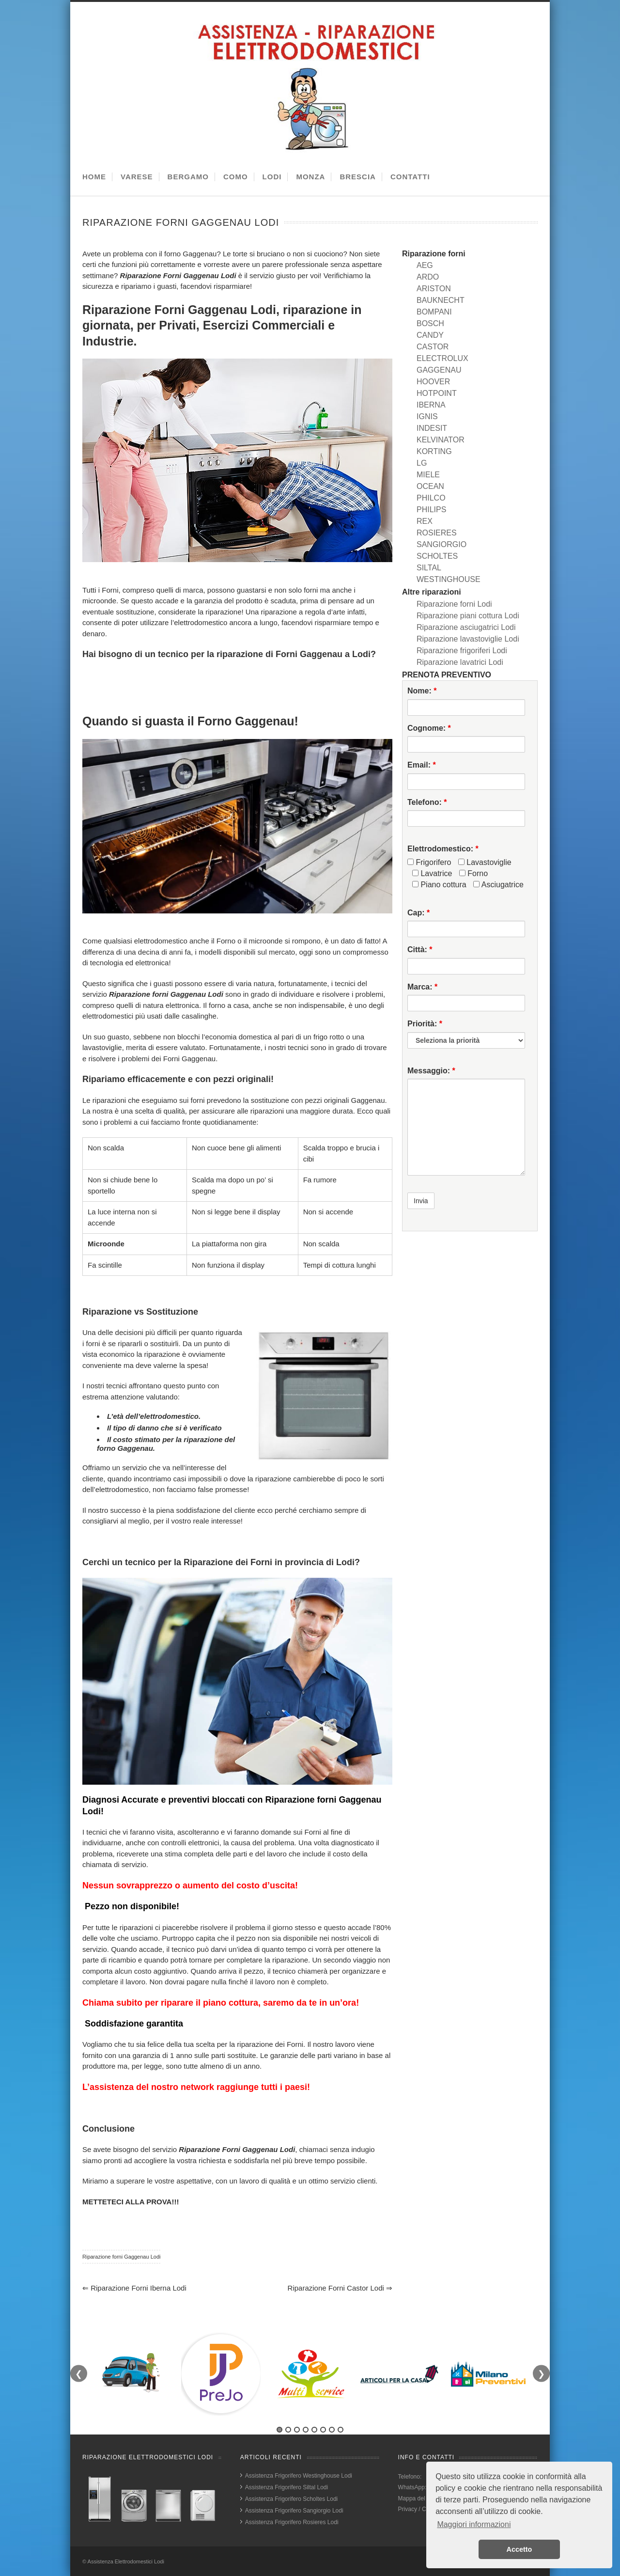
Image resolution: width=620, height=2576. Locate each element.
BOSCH (430, 323)
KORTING (434, 451)
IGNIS (427, 416)
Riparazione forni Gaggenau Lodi (121, 2257)
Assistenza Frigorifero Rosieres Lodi (292, 2522)
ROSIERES (437, 533)
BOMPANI (434, 312)
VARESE (137, 177)
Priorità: (424, 1024)
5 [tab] (314, 2430)
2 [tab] (288, 2430)
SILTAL (429, 568)
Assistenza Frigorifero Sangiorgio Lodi (294, 2510)
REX (425, 521)
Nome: (421, 691)
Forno (473, 873)
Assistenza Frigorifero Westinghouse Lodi (298, 2475)
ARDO (428, 277)
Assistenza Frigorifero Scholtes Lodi (291, 2499)
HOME (94, 177)
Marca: (422, 987)
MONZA (310, 177)
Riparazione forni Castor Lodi (340, 2288)
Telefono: (427, 802)
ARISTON (434, 288)
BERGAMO (188, 177)
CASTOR (433, 347)
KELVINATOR (441, 440)
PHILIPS (431, 509)
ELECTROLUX (442, 358)
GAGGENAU (439, 370)
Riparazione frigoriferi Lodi (462, 650)
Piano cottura (439, 884)
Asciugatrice (498, 884)
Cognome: (429, 728)
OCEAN (430, 486)
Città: (420, 949)
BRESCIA (358, 177)
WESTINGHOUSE (448, 579)
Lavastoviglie (485, 862)
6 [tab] (323, 2430)
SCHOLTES (437, 556)
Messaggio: (431, 1071)
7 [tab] (332, 2430)
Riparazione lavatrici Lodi (460, 662)
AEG (425, 265)
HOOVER (433, 381)
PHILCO (431, 498)
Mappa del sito (417, 2498)
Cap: (418, 913)
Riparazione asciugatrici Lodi (466, 627)
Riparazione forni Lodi (454, 604)
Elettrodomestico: (443, 849)
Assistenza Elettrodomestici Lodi (126, 2561)
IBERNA (431, 405)
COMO (235, 177)
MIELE (428, 475)
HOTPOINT (437, 393)
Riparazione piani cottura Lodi (468, 616)
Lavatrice (432, 873)
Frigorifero (429, 862)
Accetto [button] (519, 2549)
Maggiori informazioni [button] (474, 2524)
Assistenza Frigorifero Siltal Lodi (286, 2487)
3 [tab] (297, 2430)
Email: (421, 765)
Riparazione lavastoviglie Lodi (468, 639)
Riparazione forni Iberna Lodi (134, 2288)
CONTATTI (410, 177)
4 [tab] (306, 2430)
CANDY (430, 335)
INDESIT (432, 428)
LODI (272, 177)
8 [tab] (340, 2430)
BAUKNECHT (441, 300)
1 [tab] (279, 2430)
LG (422, 463)
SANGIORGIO (441, 544)
